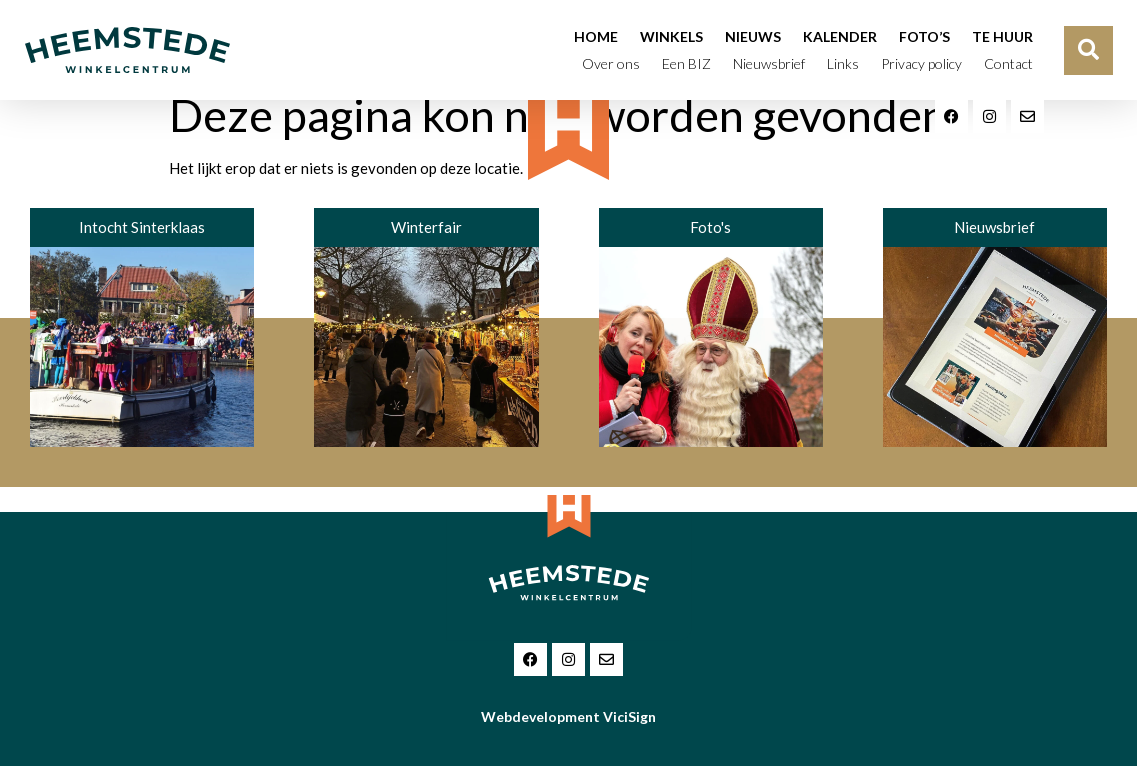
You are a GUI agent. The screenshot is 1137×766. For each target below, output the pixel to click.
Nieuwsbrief (769, 63)
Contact (1008, 63)
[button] (1088, 50)
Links (843, 63)
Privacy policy (921, 63)
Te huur (1002, 36)
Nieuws (753, 36)
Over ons (611, 63)
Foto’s (924, 36)
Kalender (840, 36)
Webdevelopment (568, 716)
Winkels (671, 36)
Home (596, 36)
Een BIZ (686, 63)
